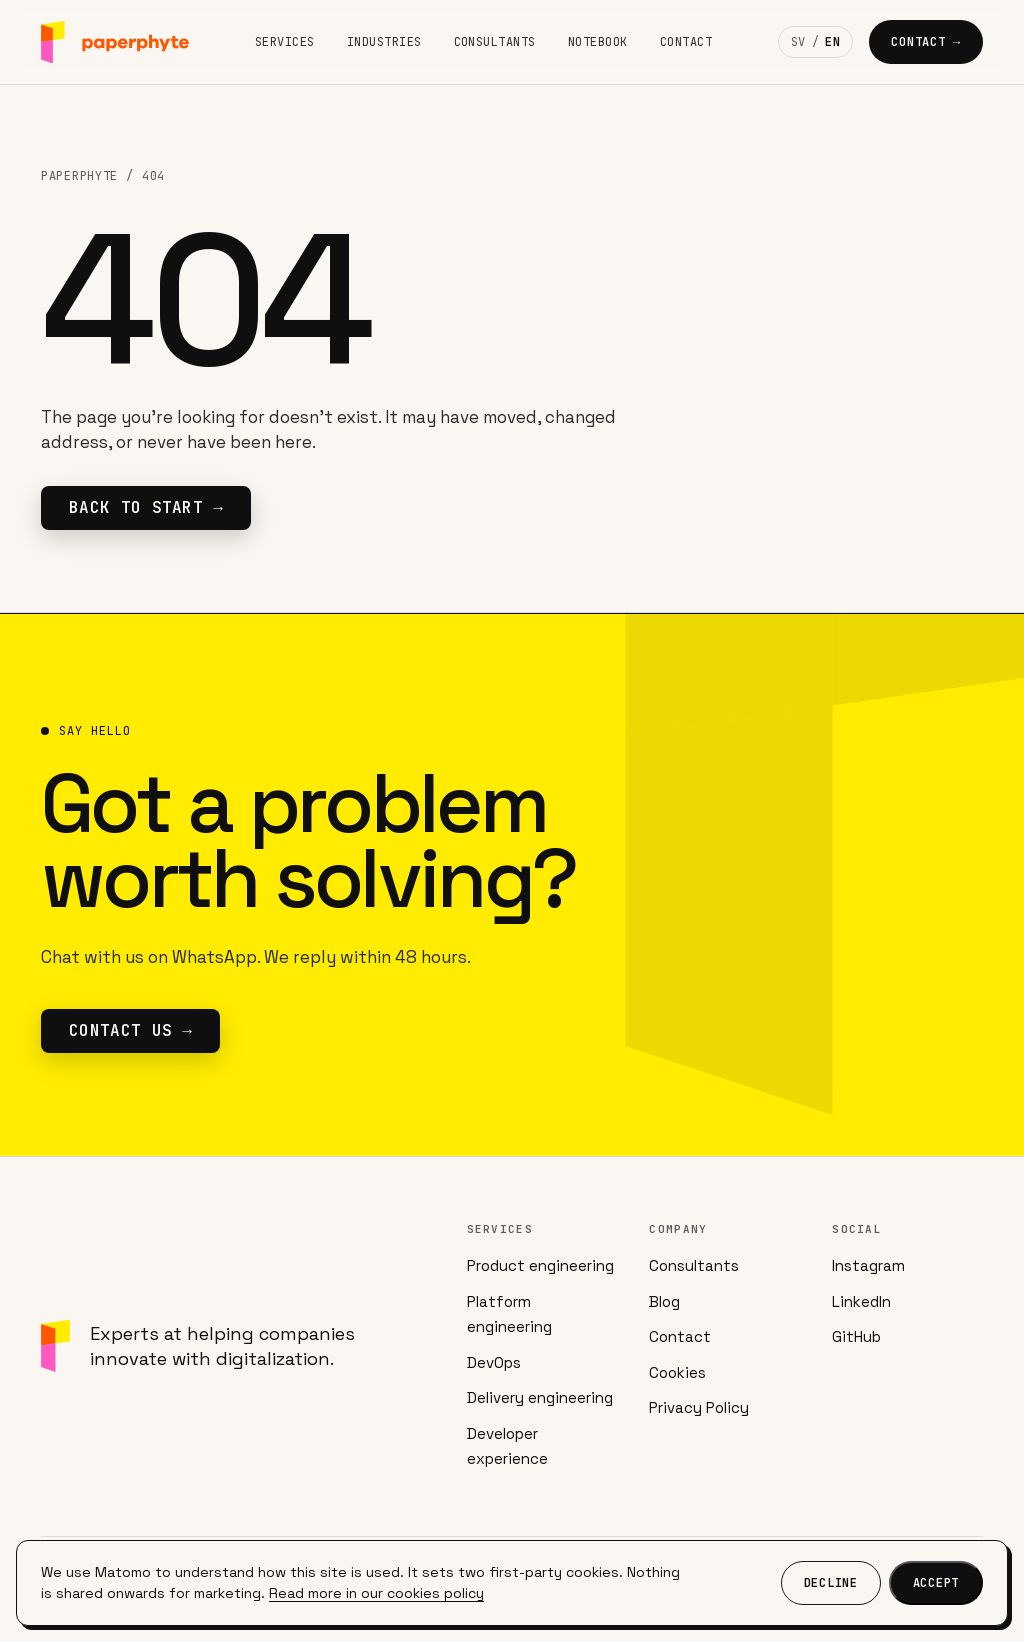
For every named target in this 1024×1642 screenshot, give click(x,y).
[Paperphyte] (115, 42)
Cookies (677, 1372)
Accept (936, 1583)
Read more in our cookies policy (376, 1593)
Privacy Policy (699, 1407)
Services (285, 42)
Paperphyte (79, 176)
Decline (831, 1583)
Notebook (598, 42)
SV (798, 42)
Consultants (495, 42)
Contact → (926, 42)
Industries (384, 42)
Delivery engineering (540, 1397)
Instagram (868, 1265)
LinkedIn (861, 1301)
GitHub (856, 1336)
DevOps (494, 1362)
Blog (664, 1301)
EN (832, 42)
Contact (686, 42)
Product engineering (540, 1265)
